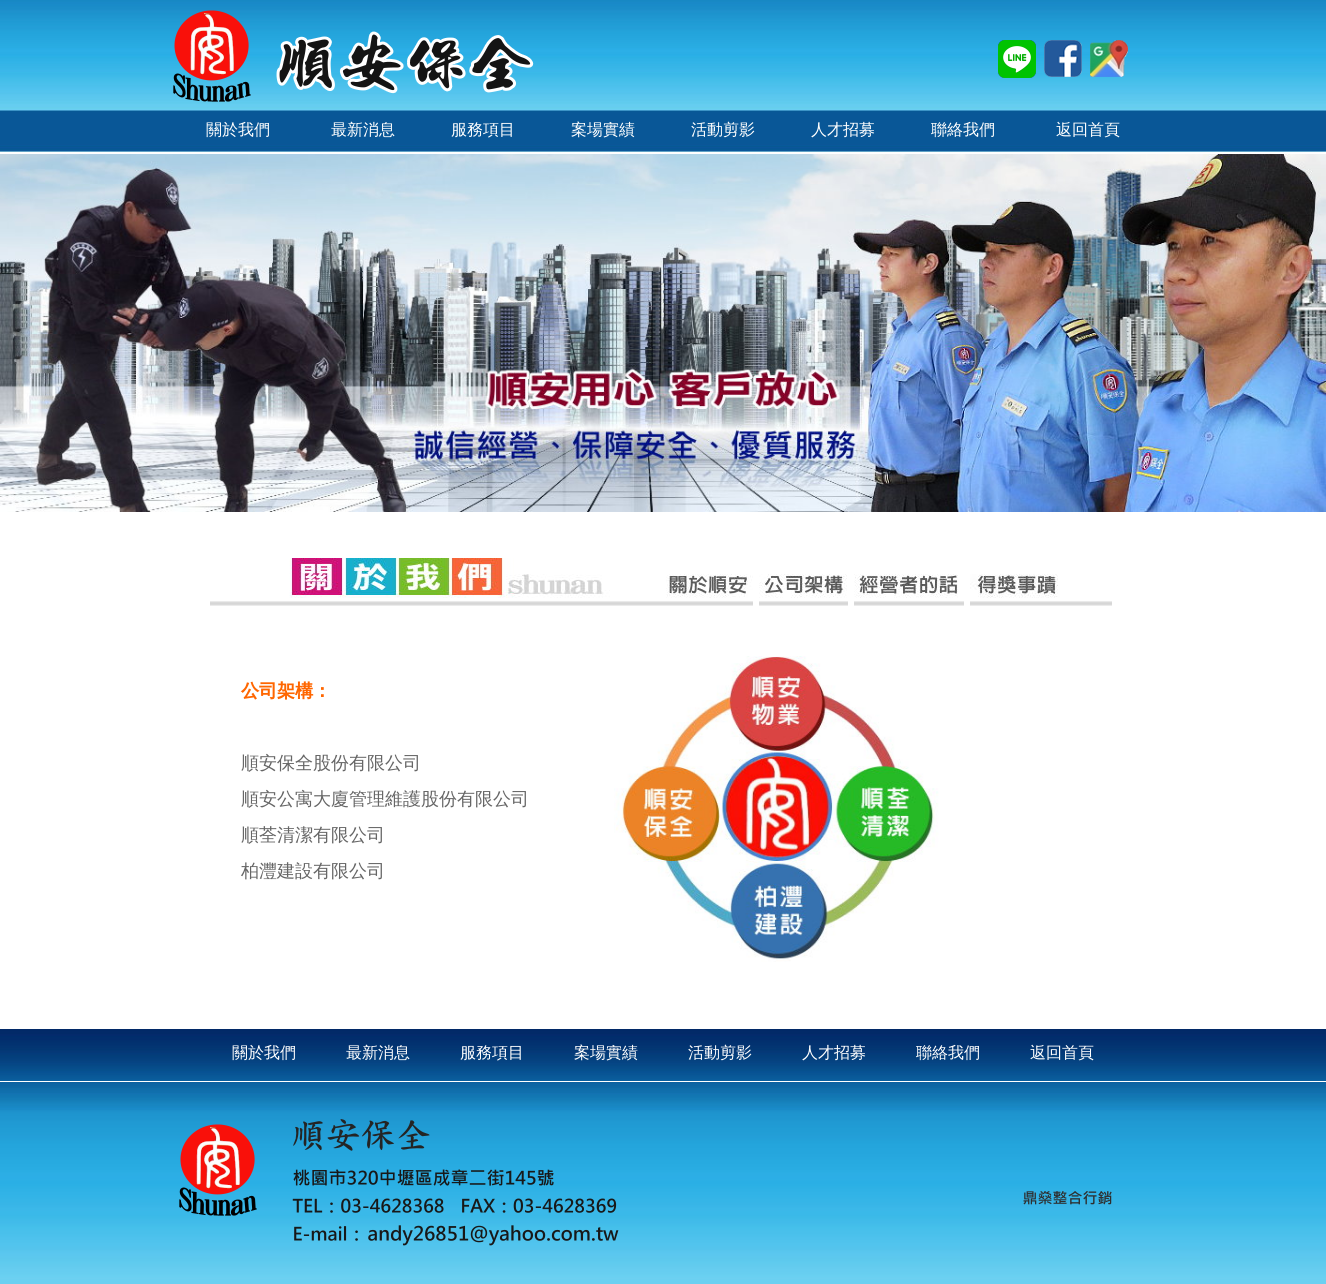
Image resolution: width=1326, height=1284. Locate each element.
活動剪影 (720, 1052)
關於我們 (264, 1052)
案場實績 (606, 1052)
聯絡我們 (948, 1052)
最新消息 (378, 1052)
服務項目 (492, 1052)
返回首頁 (1062, 1052)
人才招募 (834, 1052)
